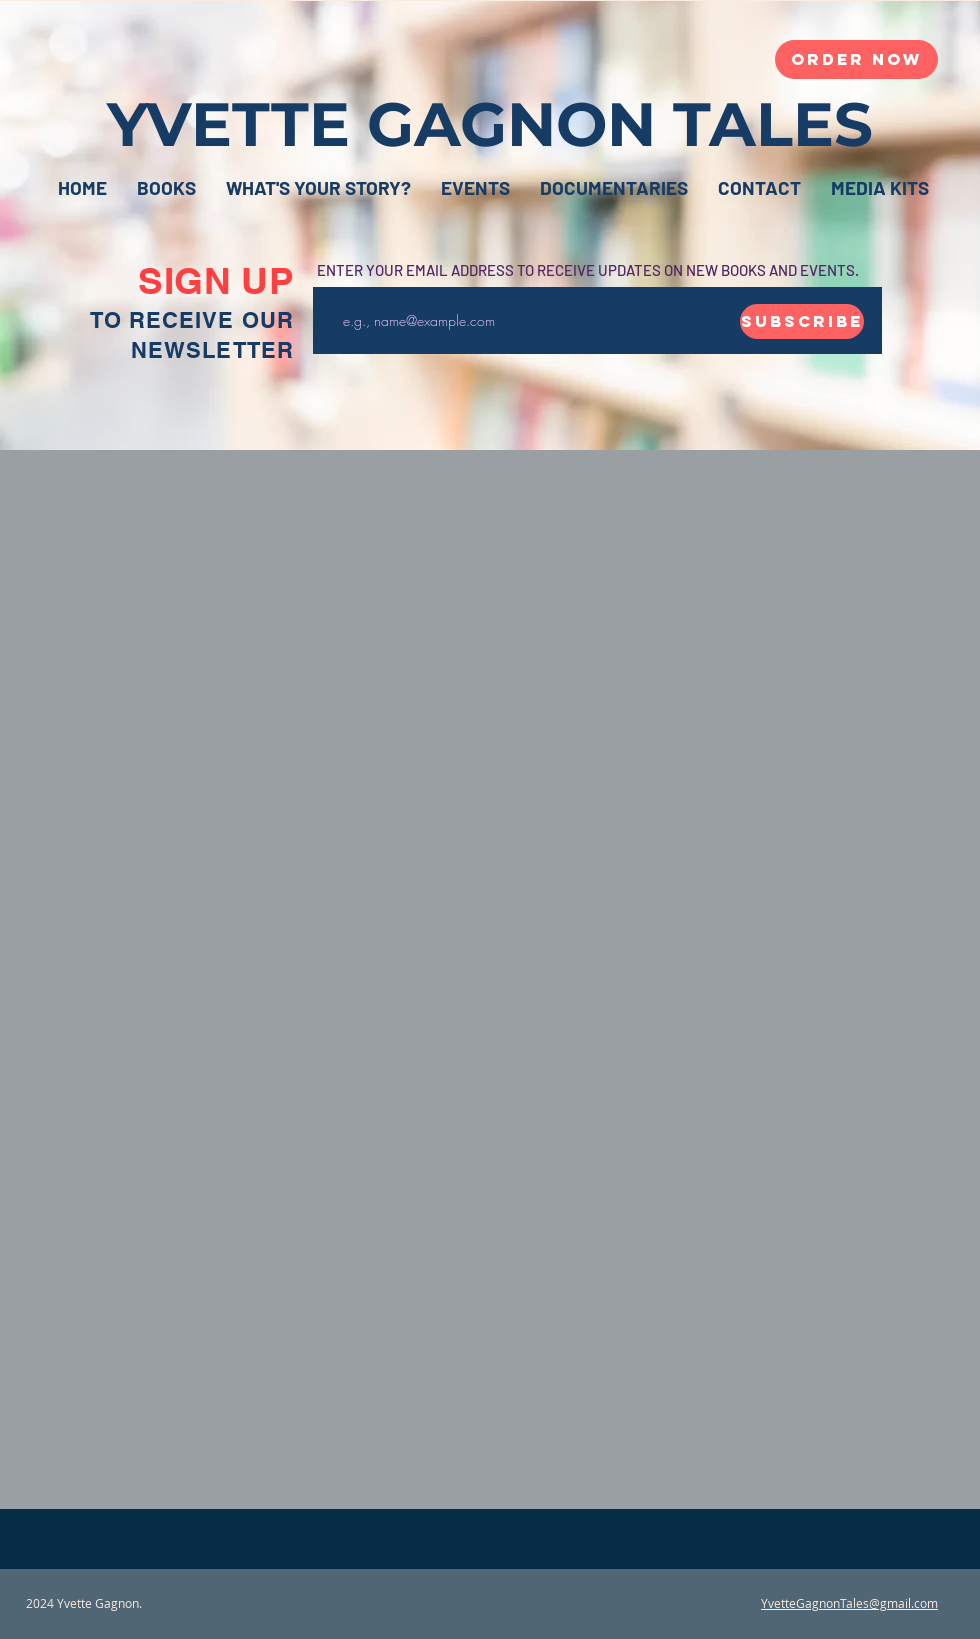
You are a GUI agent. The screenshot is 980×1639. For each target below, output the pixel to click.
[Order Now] (856, 59)
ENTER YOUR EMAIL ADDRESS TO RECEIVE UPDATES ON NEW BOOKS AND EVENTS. (588, 270)
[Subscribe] (802, 321)
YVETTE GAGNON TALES (490, 124)
